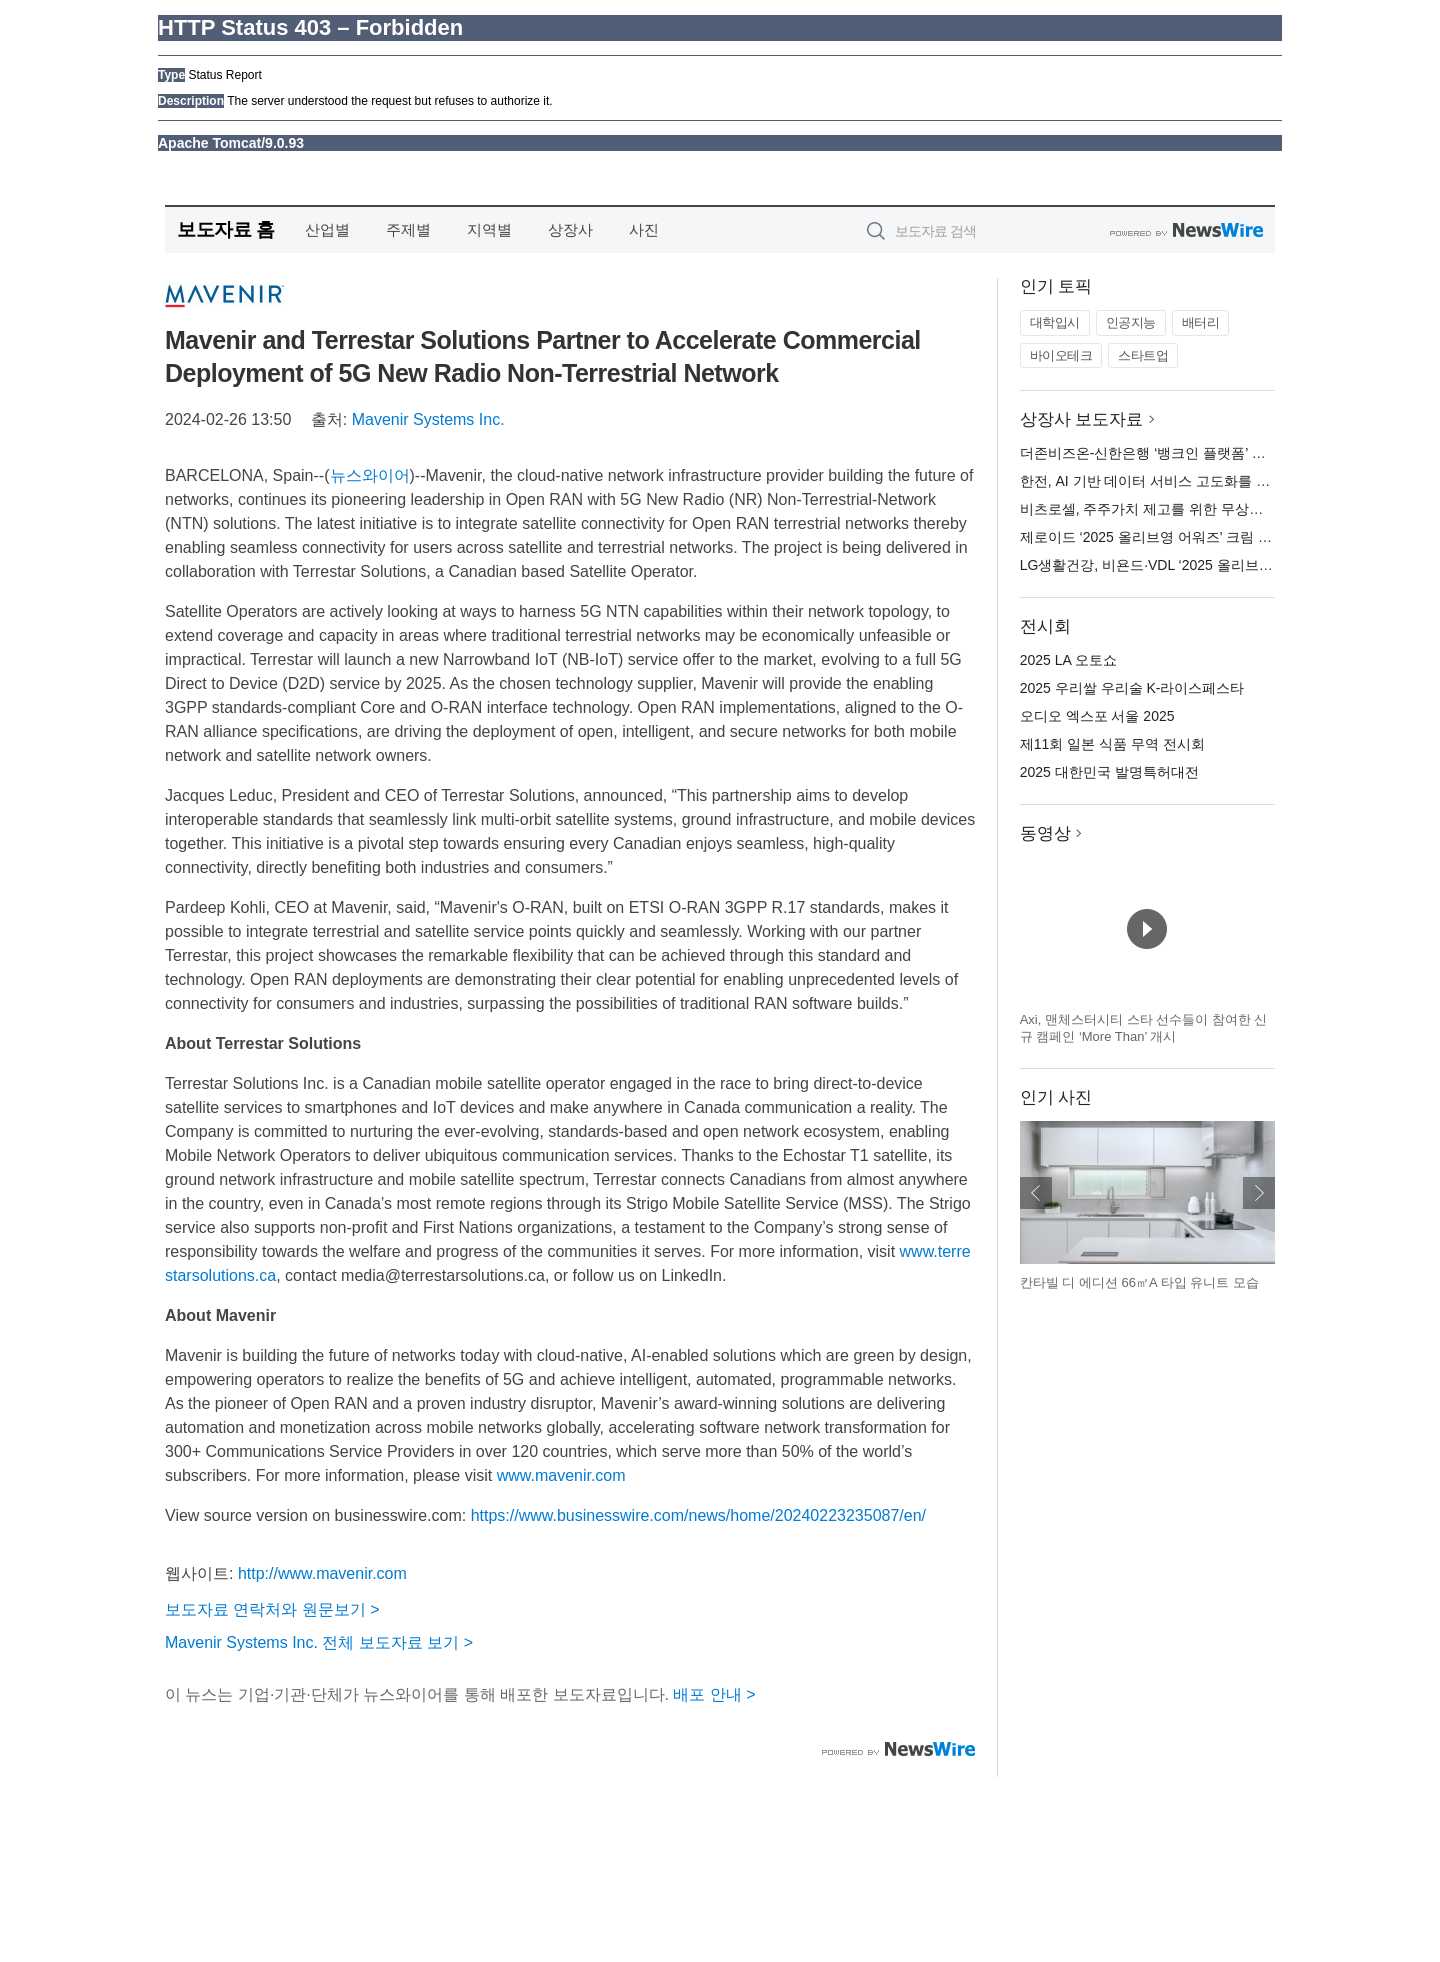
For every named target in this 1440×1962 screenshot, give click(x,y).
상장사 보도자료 (1082, 419)
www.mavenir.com (561, 1475)
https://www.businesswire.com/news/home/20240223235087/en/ (698, 1515)
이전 (1036, 1193)
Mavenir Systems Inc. (428, 419)
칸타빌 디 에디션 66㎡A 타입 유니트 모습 (1139, 1282)
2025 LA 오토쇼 (1068, 660)
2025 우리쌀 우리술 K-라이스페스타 (1132, 688)
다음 (1259, 1193)
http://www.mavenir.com (322, 1573)
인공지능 (1131, 322)
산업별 (327, 229)
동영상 (1045, 833)
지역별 (489, 229)
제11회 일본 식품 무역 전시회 (1112, 744)
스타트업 (1143, 355)
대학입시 (1055, 322)
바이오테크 (1061, 355)
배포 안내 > (714, 1694)
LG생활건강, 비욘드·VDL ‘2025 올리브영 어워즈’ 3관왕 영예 (1206, 565)
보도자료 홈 (225, 229)
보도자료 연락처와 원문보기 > (272, 1609)
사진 (644, 229)
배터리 (1201, 322)
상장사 (570, 229)
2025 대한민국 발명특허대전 (1109, 772)
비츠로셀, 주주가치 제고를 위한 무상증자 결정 (1164, 509)
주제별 (408, 229)
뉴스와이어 (370, 475)
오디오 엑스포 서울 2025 (1097, 716)
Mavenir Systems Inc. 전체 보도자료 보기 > (319, 1642)
